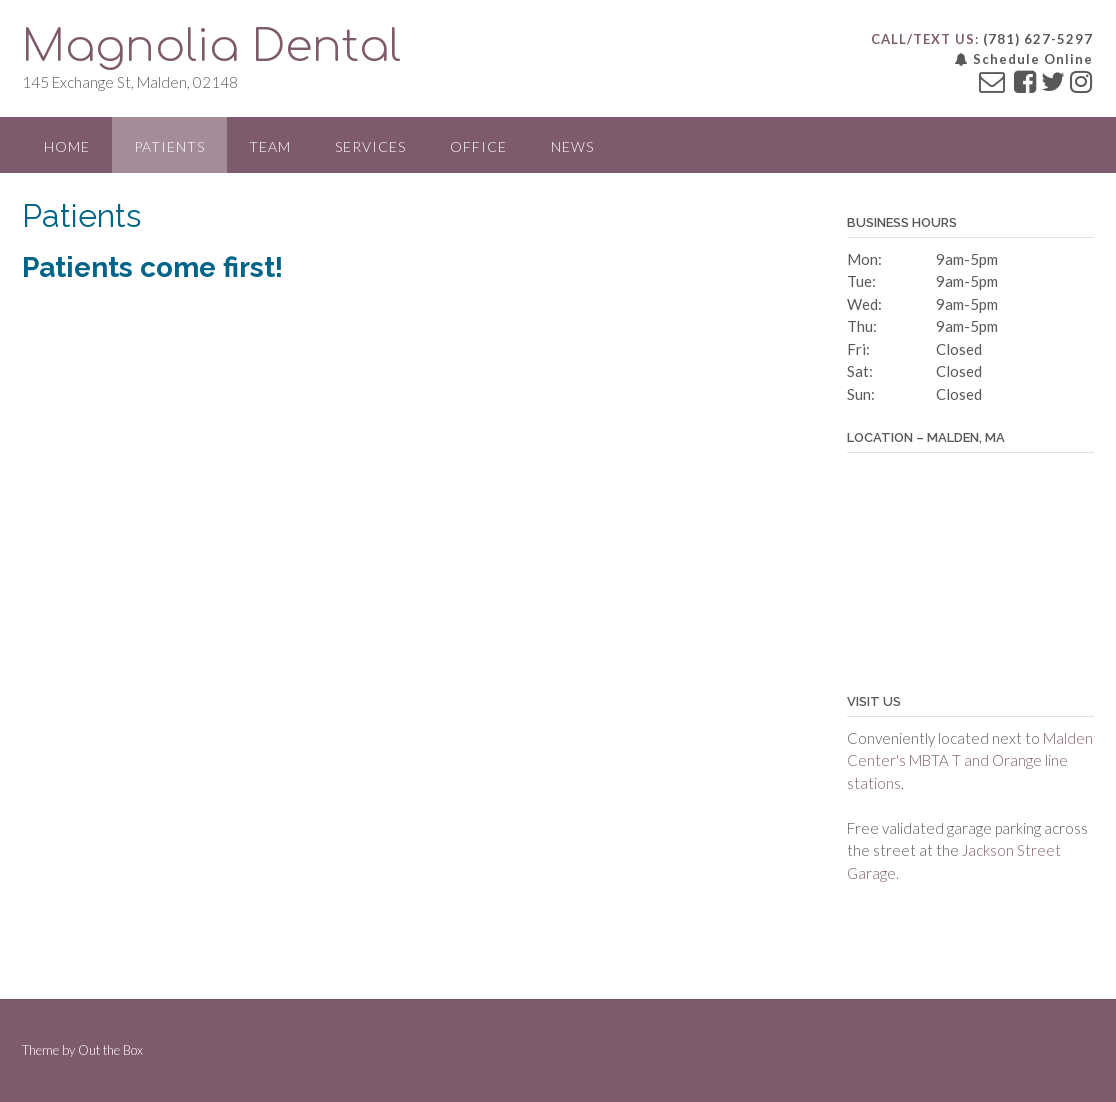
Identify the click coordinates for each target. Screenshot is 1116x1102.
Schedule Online (1024, 59)
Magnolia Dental (211, 46)
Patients (169, 146)
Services (370, 146)
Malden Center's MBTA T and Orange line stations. (970, 760)
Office (478, 146)
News (572, 146)
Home (67, 146)
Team (270, 146)
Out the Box (110, 1050)
